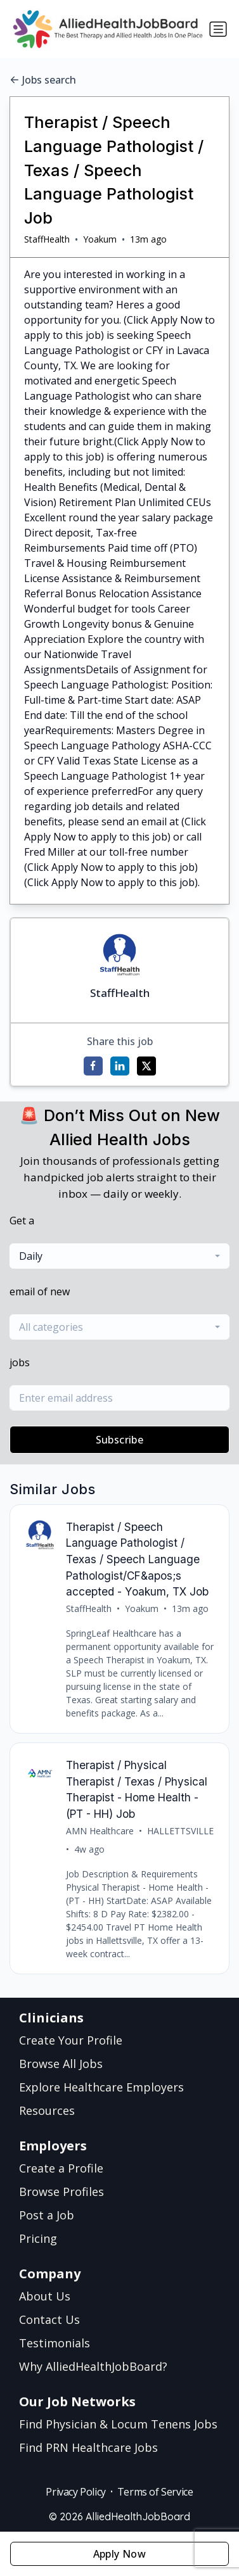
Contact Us (49, 2319)
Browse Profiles (61, 2191)
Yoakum (100, 239)
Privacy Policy (75, 2492)
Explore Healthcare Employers (101, 2087)
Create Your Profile (70, 2040)
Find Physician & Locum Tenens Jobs (118, 2424)
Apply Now (119, 2554)
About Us (44, 2296)
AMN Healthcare (100, 1831)
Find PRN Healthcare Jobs (88, 2447)
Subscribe (120, 1440)
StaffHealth (47, 239)
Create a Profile (61, 2168)
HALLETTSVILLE (180, 1831)
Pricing (38, 2238)
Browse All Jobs (61, 2063)
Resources (47, 2110)
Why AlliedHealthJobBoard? (93, 2366)
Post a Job (46, 2215)
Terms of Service (155, 2492)
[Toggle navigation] (218, 29)
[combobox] (119, 1256)
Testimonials (54, 2343)
